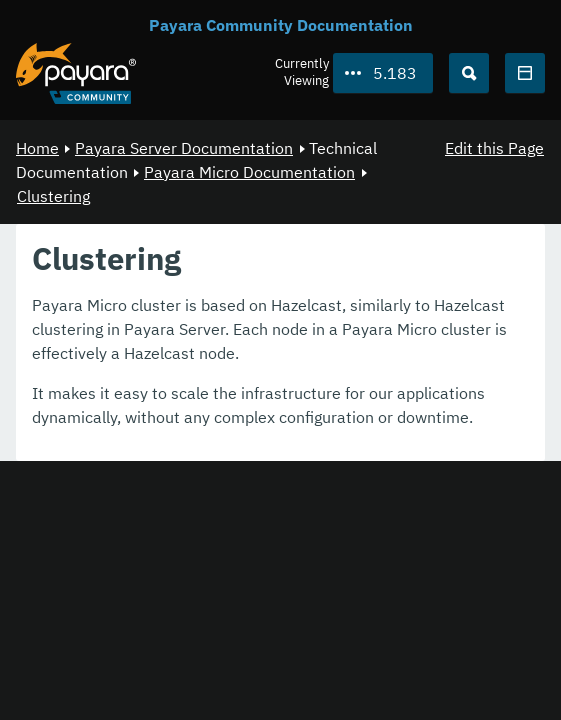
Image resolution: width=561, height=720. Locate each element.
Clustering (53, 196)
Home (37, 148)
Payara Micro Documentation (249, 172)
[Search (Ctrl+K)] (469, 73)
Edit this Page (494, 148)
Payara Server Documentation (184, 148)
